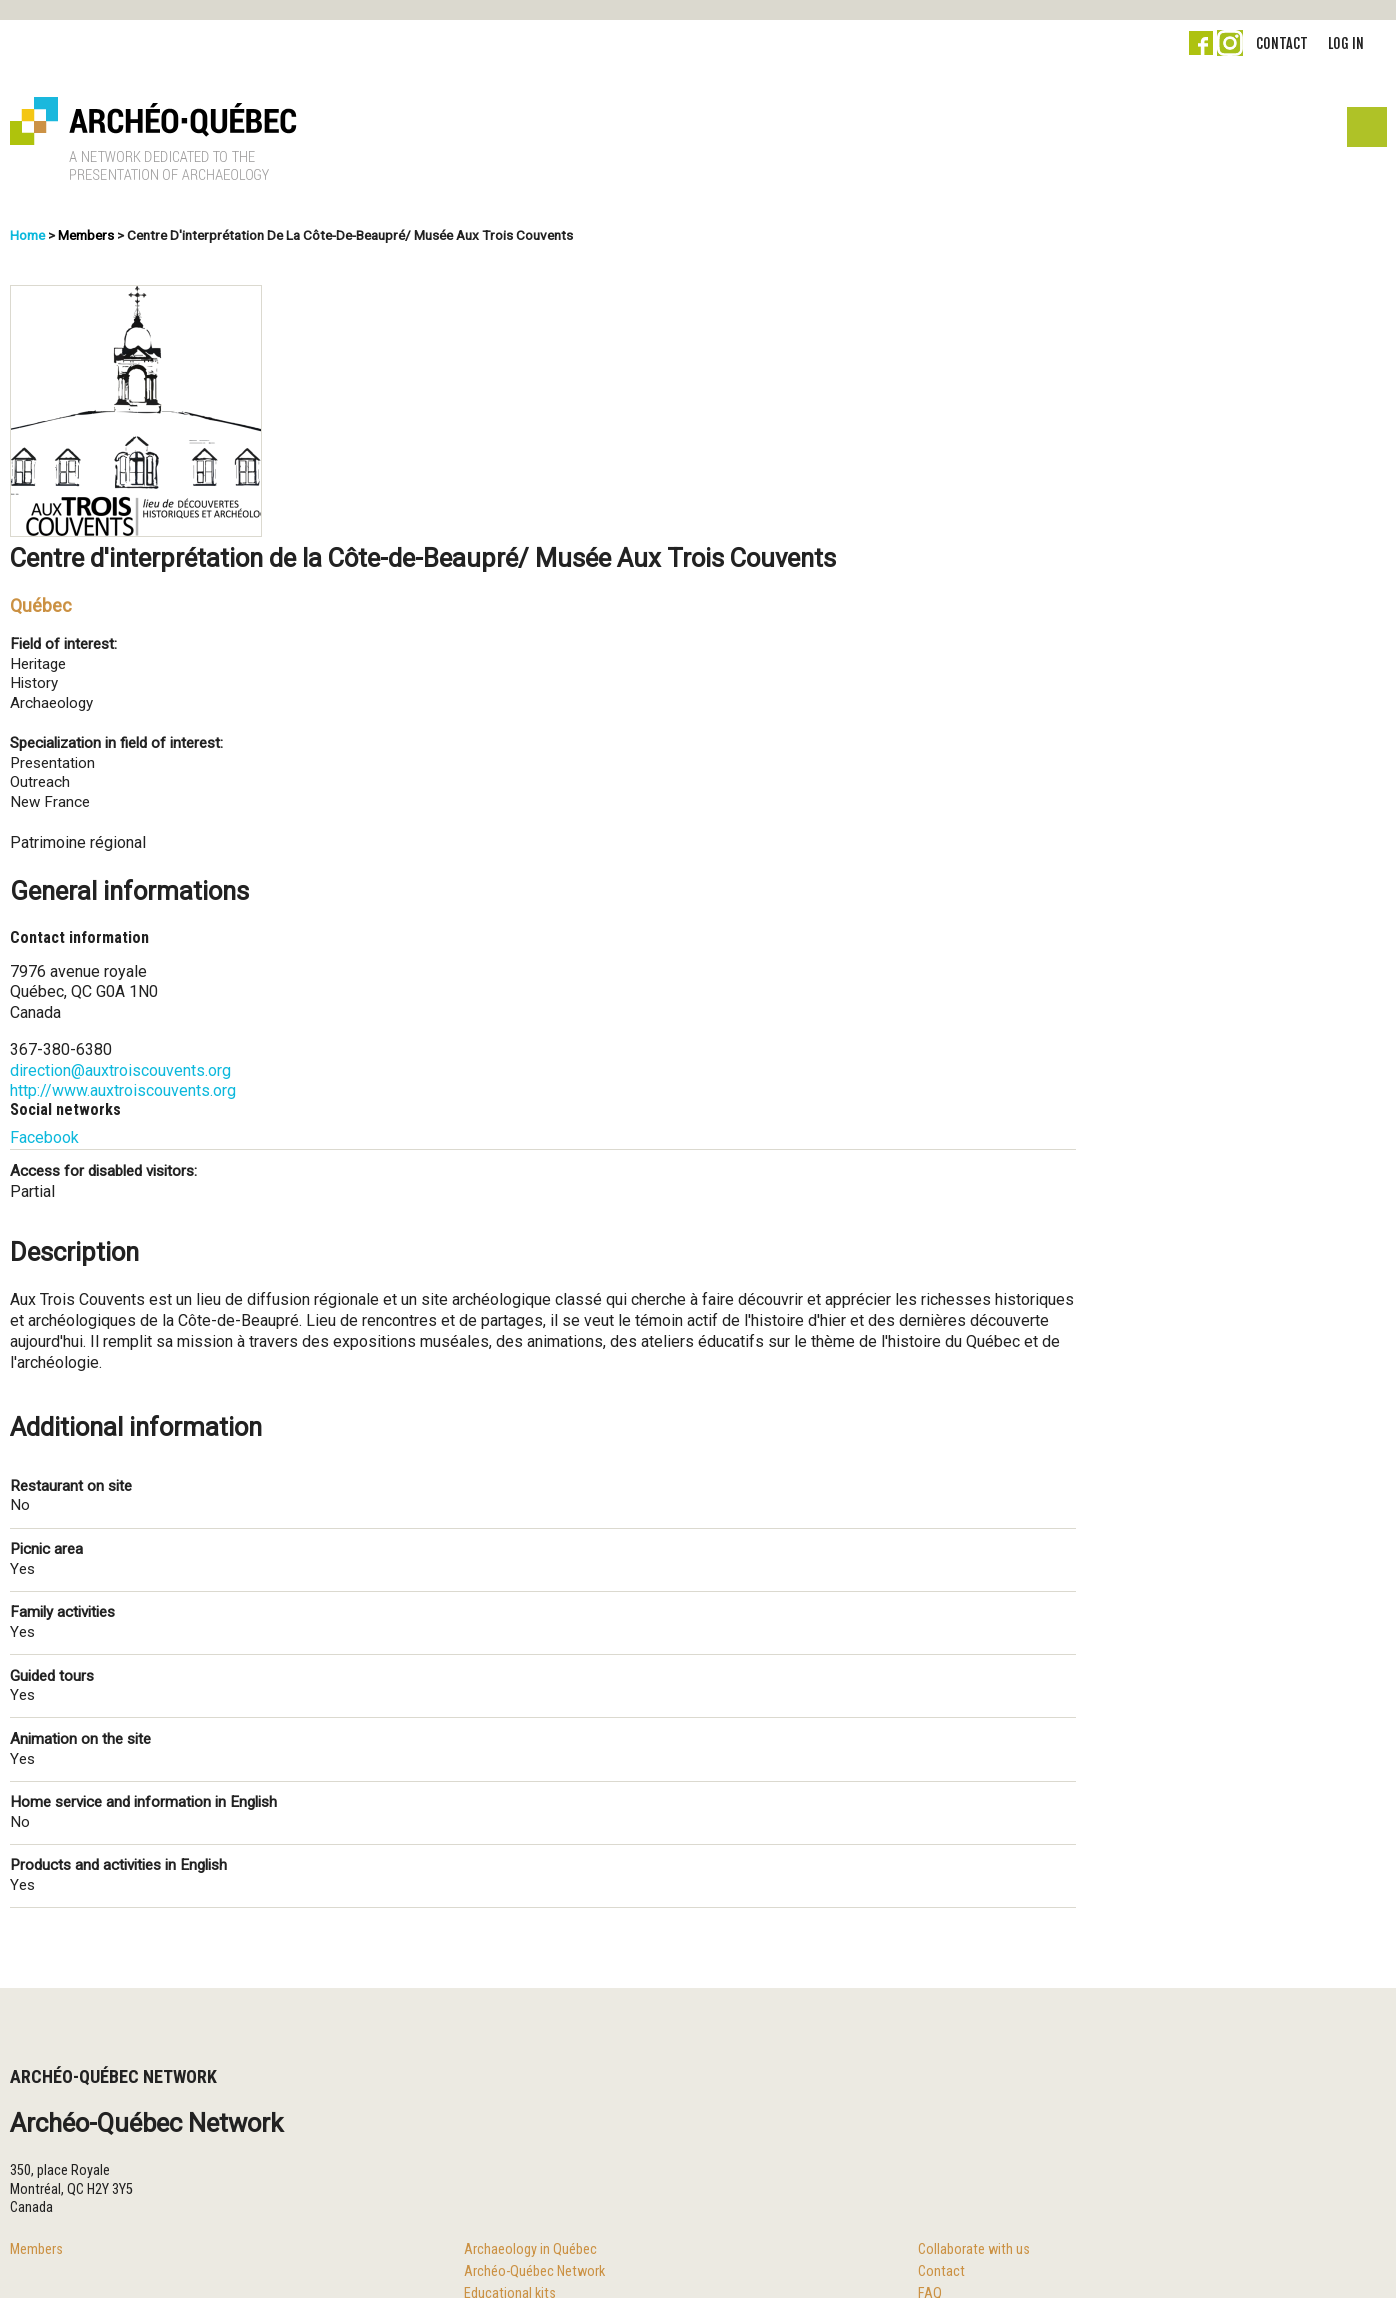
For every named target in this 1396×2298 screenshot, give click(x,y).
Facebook (44, 1137)
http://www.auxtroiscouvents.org (123, 1090)
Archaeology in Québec (530, 2249)
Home (27, 235)
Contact (1282, 43)
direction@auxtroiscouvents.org (120, 1070)
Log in (1346, 43)
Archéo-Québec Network (534, 2271)
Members (86, 235)
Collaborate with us (974, 2249)
